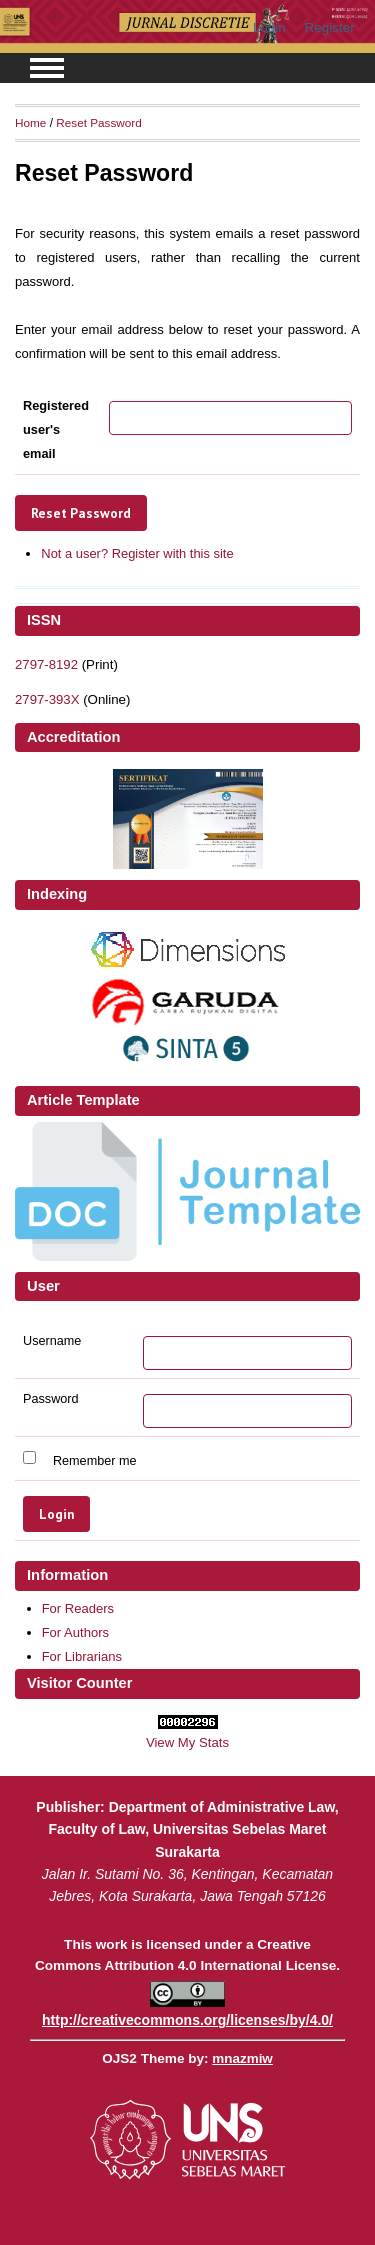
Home (30, 122)
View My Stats (187, 1742)
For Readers (78, 1608)
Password (51, 1399)
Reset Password (99, 122)
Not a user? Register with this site (137, 553)
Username (52, 1341)
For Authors (75, 1632)
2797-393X (47, 699)
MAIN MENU (47, 68)
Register (330, 27)
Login (269, 27)
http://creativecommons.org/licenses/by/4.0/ (187, 2020)
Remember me (95, 1460)
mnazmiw (242, 2058)
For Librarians (82, 1656)
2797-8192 (46, 664)
